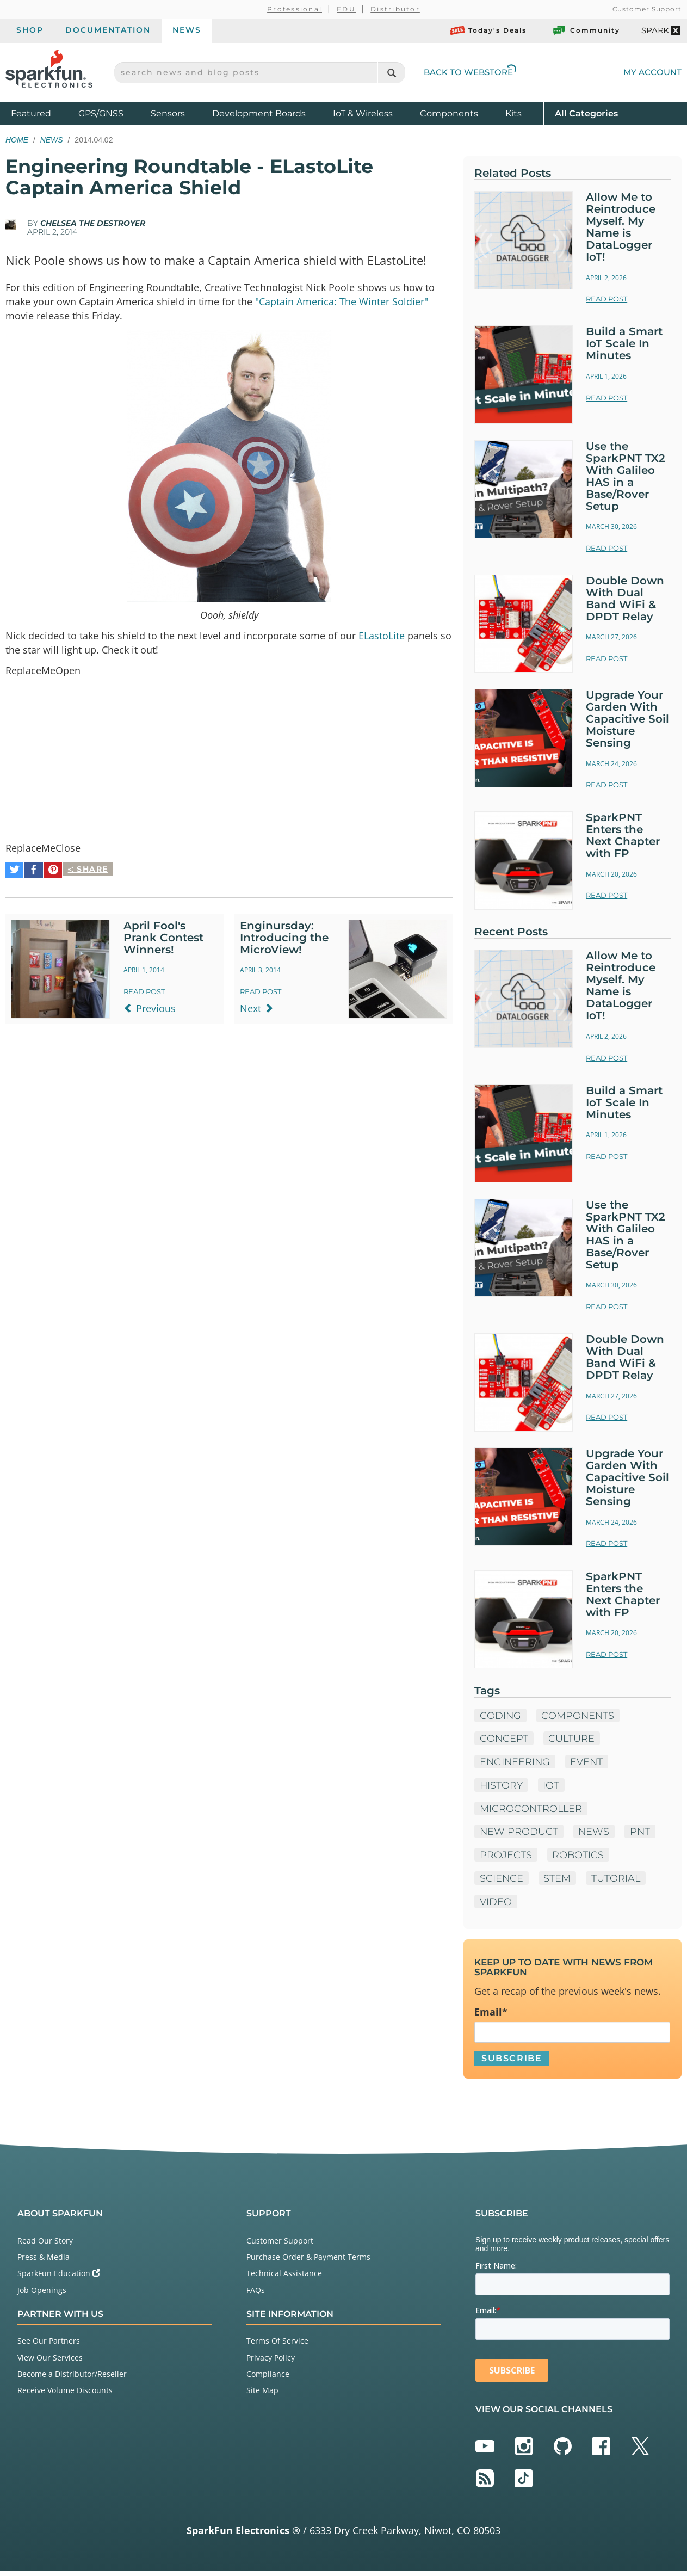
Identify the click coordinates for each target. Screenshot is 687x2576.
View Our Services (50, 2363)
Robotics (579, 1859)
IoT (552, 1789)
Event (588, 1765)
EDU (346, 9)
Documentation (108, 30)
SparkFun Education (58, 2278)
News (186, 30)
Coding (501, 1718)
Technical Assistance (284, 2278)
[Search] (391, 72)
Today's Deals (488, 30)
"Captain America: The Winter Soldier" (341, 301)
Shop (30, 30)
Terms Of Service (277, 2346)
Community (586, 30)
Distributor (395, 9)
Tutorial (617, 1882)
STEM (558, 1882)
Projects (506, 1859)
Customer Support (647, 9)
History (501, 1789)
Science (502, 1882)
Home (16, 139)
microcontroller (532, 1812)
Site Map (262, 2395)
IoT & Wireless (363, 113)
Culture (572, 1742)
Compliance (267, 2379)
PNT (642, 1835)
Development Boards (259, 113)
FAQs (255, 2295)
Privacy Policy (270, 2363)
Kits (513, 113)
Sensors (168, 113)
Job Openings (41, 2295)
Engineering (516, 1765)
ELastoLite (381, 636)
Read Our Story (45, 2246)
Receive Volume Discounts (65, 2395)
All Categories (586, 113)
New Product (519, 1835)
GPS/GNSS (100, 113)
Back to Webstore (470, 72)
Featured (42, 113)
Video (496, 1906)
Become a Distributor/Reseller (72, 2379)
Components (449, 113)
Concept (504, 1742)
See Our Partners (48, 2346)
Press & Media (43, 2262)
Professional (294, 9)
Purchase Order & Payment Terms (308, 2262)
